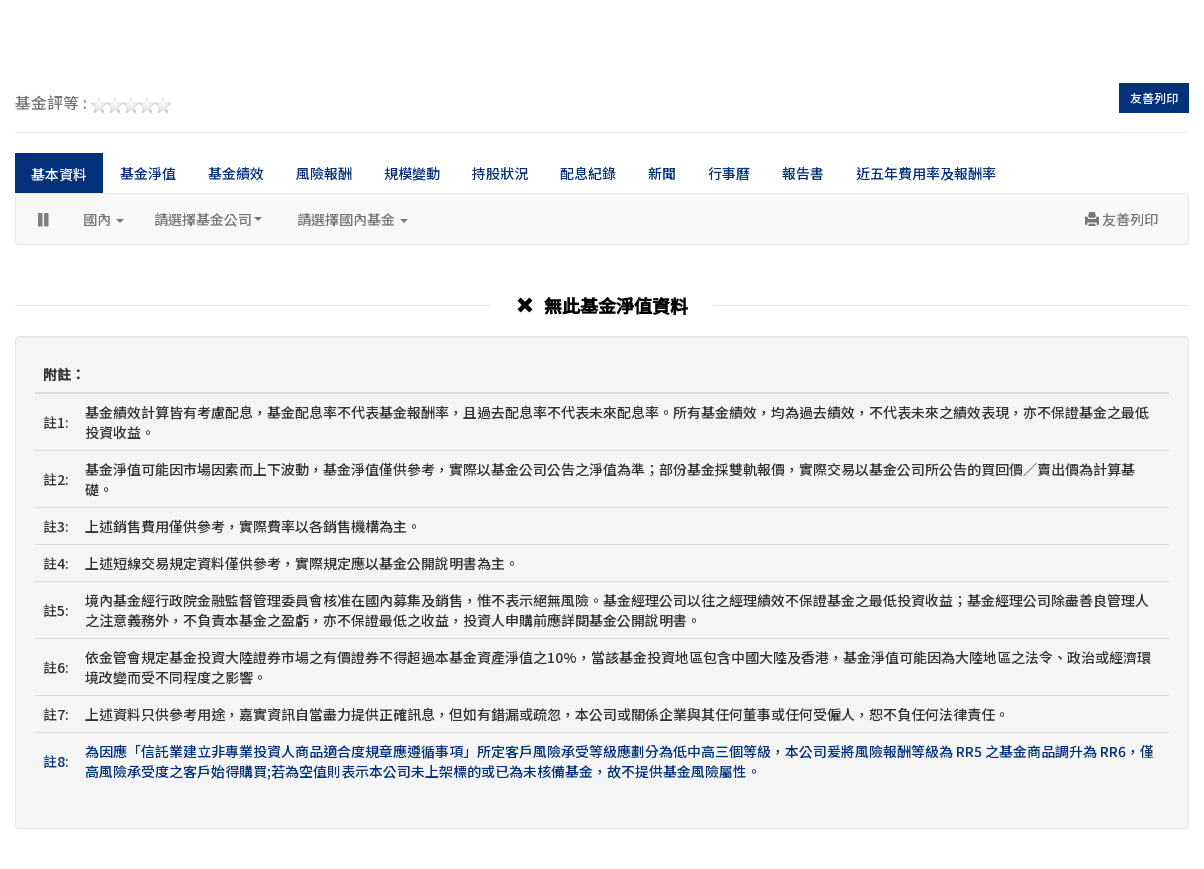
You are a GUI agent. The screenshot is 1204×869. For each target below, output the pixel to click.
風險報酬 (324, 173)
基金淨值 (148, 173)
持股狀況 (500, 173)
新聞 (662, 173)
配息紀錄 (588, 173)
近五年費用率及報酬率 (926, 173)
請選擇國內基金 (352, 219)
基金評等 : (93, 104)
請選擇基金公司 (208, 219)
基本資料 (59, 174)
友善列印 (1154, 97)
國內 (103, 219)
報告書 (803, 173)
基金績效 (236, 173)
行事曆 (729, 173)
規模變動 (412, 173)
